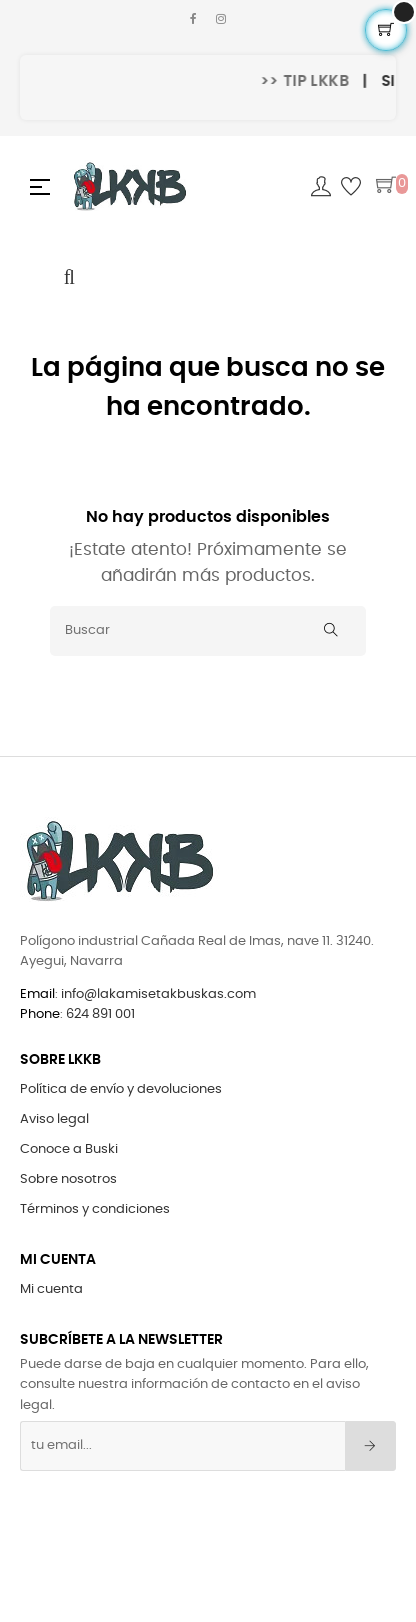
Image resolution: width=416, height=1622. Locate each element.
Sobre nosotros (68, 1179)
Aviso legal (54, 1119)
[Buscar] (208, 631)
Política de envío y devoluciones (121, 1089)
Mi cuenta (51, 1289)
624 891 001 (100, 1014)
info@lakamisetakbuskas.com (157, 994)
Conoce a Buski (69, 1149)
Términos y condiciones (95, 1209)
